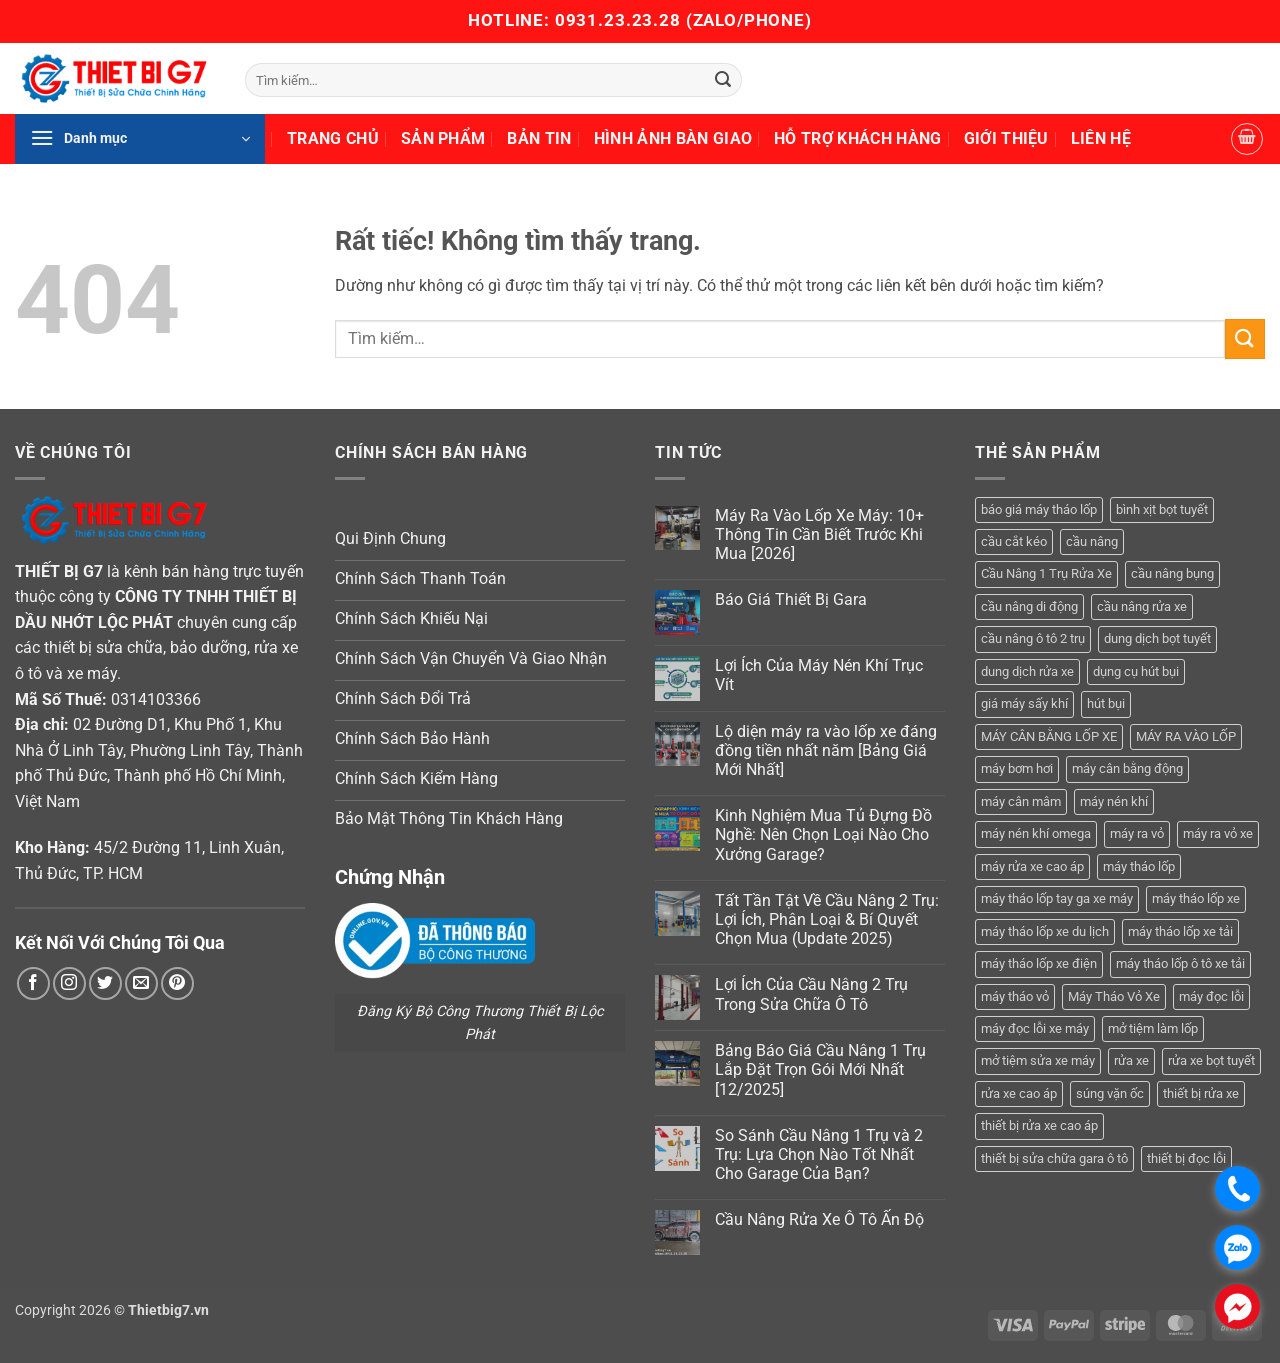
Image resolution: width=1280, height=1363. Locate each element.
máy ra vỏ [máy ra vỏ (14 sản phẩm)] (1137, 833)
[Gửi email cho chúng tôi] (141, 983)
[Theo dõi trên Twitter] (105, 983)
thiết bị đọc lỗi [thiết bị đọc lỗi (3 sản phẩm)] (1186, 1158)
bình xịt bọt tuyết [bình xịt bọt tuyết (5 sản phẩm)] (1162, 509)
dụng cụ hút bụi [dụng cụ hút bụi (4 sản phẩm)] (1136, 671)
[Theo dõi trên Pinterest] (177, 983)
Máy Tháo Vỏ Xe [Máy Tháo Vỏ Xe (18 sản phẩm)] (1114, 996)
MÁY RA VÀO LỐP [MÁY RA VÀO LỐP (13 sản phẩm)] (1186, 736)
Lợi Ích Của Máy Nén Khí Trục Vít (819, 675)
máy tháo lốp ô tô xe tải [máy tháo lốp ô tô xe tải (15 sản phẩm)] (1180, 963)
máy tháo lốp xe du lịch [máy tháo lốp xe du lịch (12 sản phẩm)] (1045, 931)
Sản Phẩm (443, 138)
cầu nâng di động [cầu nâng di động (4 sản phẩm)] (1029, 606)
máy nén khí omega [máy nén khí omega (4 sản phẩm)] (1036, 833)
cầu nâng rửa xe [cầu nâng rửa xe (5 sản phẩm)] (1142, 606)
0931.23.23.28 (620, 20)
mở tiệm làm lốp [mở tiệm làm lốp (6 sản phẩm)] (1153, 1028)
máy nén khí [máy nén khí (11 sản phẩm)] (1114, 801)
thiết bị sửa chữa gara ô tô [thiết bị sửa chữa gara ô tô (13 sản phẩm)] (1054, 1158)
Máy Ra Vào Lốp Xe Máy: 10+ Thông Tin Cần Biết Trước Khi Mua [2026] (819, 534)
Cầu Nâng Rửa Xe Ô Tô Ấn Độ (819, 1219)
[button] (140, 139)
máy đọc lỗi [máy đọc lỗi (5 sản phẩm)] (1211, 996)
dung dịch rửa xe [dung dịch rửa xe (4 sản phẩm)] (1027, 671)
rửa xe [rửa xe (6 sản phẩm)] (1131, 1060)
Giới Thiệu (1006, 138)
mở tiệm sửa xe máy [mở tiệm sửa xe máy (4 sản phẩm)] (1038, 1060)
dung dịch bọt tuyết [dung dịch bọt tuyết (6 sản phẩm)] (1157, 638)
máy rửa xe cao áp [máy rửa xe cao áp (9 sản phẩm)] (1032, 866)
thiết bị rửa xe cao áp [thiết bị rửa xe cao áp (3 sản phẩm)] (1039, 1125)
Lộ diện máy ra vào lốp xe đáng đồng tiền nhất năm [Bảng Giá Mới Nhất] (826, 750)
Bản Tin (539, 138)
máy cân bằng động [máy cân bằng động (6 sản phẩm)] (1127, 768)
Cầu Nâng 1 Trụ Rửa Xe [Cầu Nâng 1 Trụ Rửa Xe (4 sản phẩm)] (1046, 573)
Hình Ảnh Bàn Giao (673, 138)
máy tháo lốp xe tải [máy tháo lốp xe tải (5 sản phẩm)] (1180, 931)
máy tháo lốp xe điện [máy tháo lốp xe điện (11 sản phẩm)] (1039, 963)
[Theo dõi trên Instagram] (69, 983)
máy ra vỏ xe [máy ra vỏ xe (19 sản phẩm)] (1218, 833)
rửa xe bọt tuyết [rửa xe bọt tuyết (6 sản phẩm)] (1211, 1060)
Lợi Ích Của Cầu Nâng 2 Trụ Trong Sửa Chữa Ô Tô (811, 994)
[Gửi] (724, 80)
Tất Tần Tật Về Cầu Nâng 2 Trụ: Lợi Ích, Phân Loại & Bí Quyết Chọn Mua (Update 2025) (827, 919)
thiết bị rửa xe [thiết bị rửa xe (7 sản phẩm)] (1201, 1093)
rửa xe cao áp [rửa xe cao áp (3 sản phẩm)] (1019, 1093)
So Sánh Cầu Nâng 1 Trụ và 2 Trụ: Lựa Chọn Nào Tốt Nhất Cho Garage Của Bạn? (819, 1154)
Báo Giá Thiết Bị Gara (791, 599)
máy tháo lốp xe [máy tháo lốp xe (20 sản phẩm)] (1196, 898)
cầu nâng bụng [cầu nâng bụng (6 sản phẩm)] (1172, 573)
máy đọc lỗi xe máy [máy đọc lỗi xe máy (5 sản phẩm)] (1035, 1028)
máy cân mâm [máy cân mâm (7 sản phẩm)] (1021, 801)
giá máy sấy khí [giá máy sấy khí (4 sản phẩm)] (1024, 703)
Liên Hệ (1101, 138)
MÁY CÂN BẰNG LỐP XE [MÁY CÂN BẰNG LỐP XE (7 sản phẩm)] (1049, 736)
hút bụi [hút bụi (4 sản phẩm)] (1106, 703)
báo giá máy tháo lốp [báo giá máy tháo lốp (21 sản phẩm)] (1039, 509)
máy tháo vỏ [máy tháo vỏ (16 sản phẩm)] (1015, 996)
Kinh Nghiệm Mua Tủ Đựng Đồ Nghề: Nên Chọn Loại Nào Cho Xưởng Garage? (823, 834)
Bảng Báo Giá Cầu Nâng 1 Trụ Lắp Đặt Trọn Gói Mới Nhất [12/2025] (820, 1069)
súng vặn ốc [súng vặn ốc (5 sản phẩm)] (1110, 1093)
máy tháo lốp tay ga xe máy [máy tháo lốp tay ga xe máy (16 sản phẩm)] (1057, 898)
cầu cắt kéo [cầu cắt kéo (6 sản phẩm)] (1014, 541)
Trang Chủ (333, 138)
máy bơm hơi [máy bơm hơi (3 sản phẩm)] (1017, 768)
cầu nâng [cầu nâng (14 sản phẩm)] (1092, 541)
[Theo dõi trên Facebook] (33, 983)
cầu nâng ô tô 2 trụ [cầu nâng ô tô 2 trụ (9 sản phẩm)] (1033, 638)
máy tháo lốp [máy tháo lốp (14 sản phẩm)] (1139, 866)
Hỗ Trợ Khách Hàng (857, 138)
